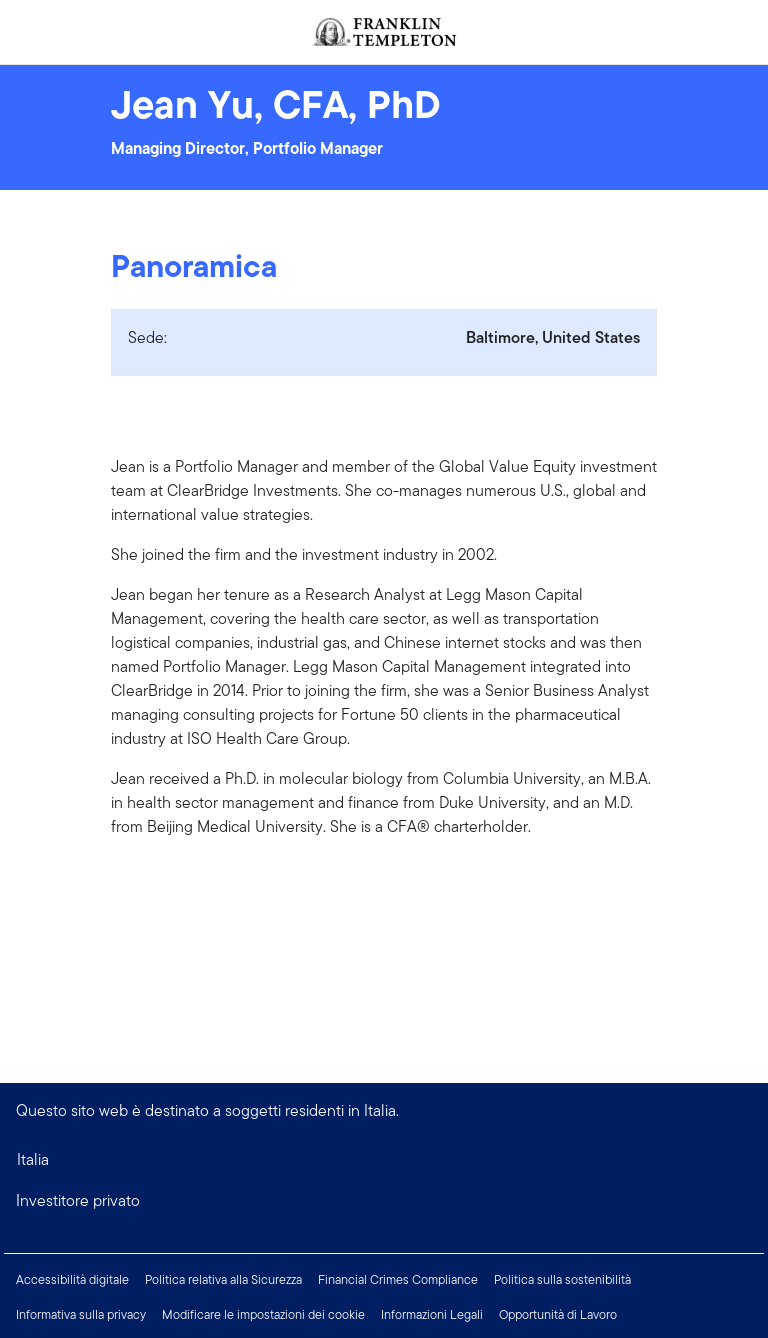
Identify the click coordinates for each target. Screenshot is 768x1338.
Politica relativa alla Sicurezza (223, 1279)
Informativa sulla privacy (81, 1314)
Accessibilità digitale (72, 1279)
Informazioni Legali (432, 1314)
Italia (33, 1159)
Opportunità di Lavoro (558, 1314)
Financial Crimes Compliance (398, 1279)
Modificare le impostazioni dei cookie (263, 1314)
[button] (384, 1201)
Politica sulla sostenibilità (562, 1279)
